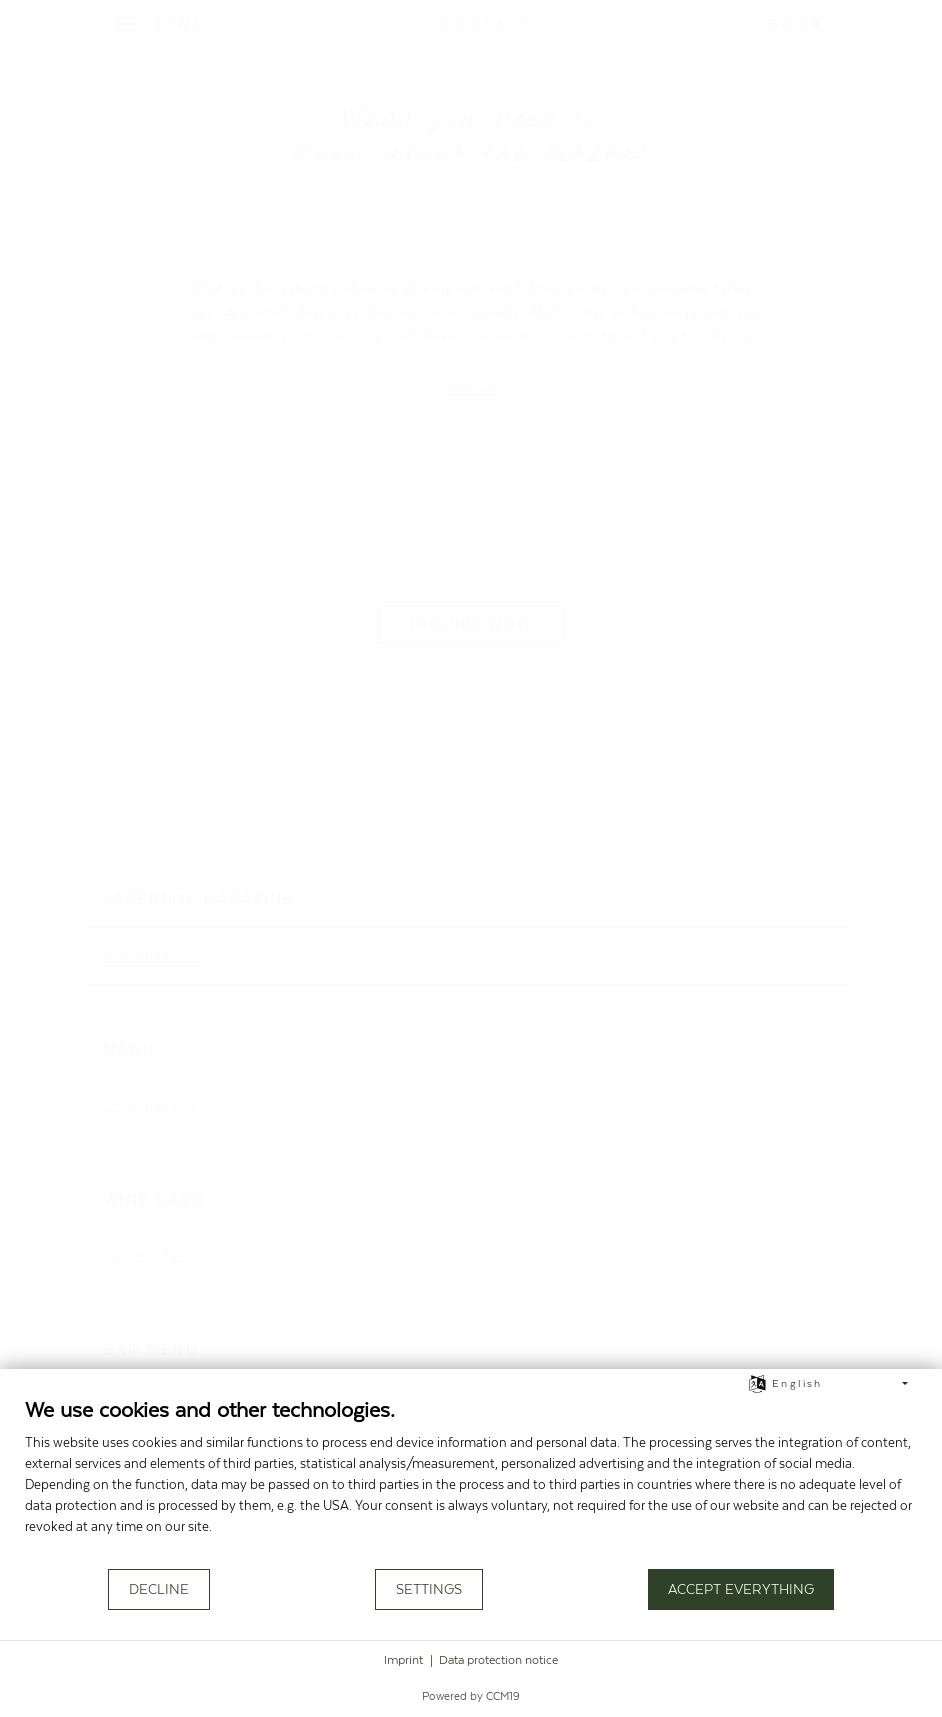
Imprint (403, 1660)
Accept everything (741, 1590)
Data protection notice (498, 1660)
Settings (429, 1590)
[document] (471, 1481)
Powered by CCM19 (471, 1696)
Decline (159, 1590)
